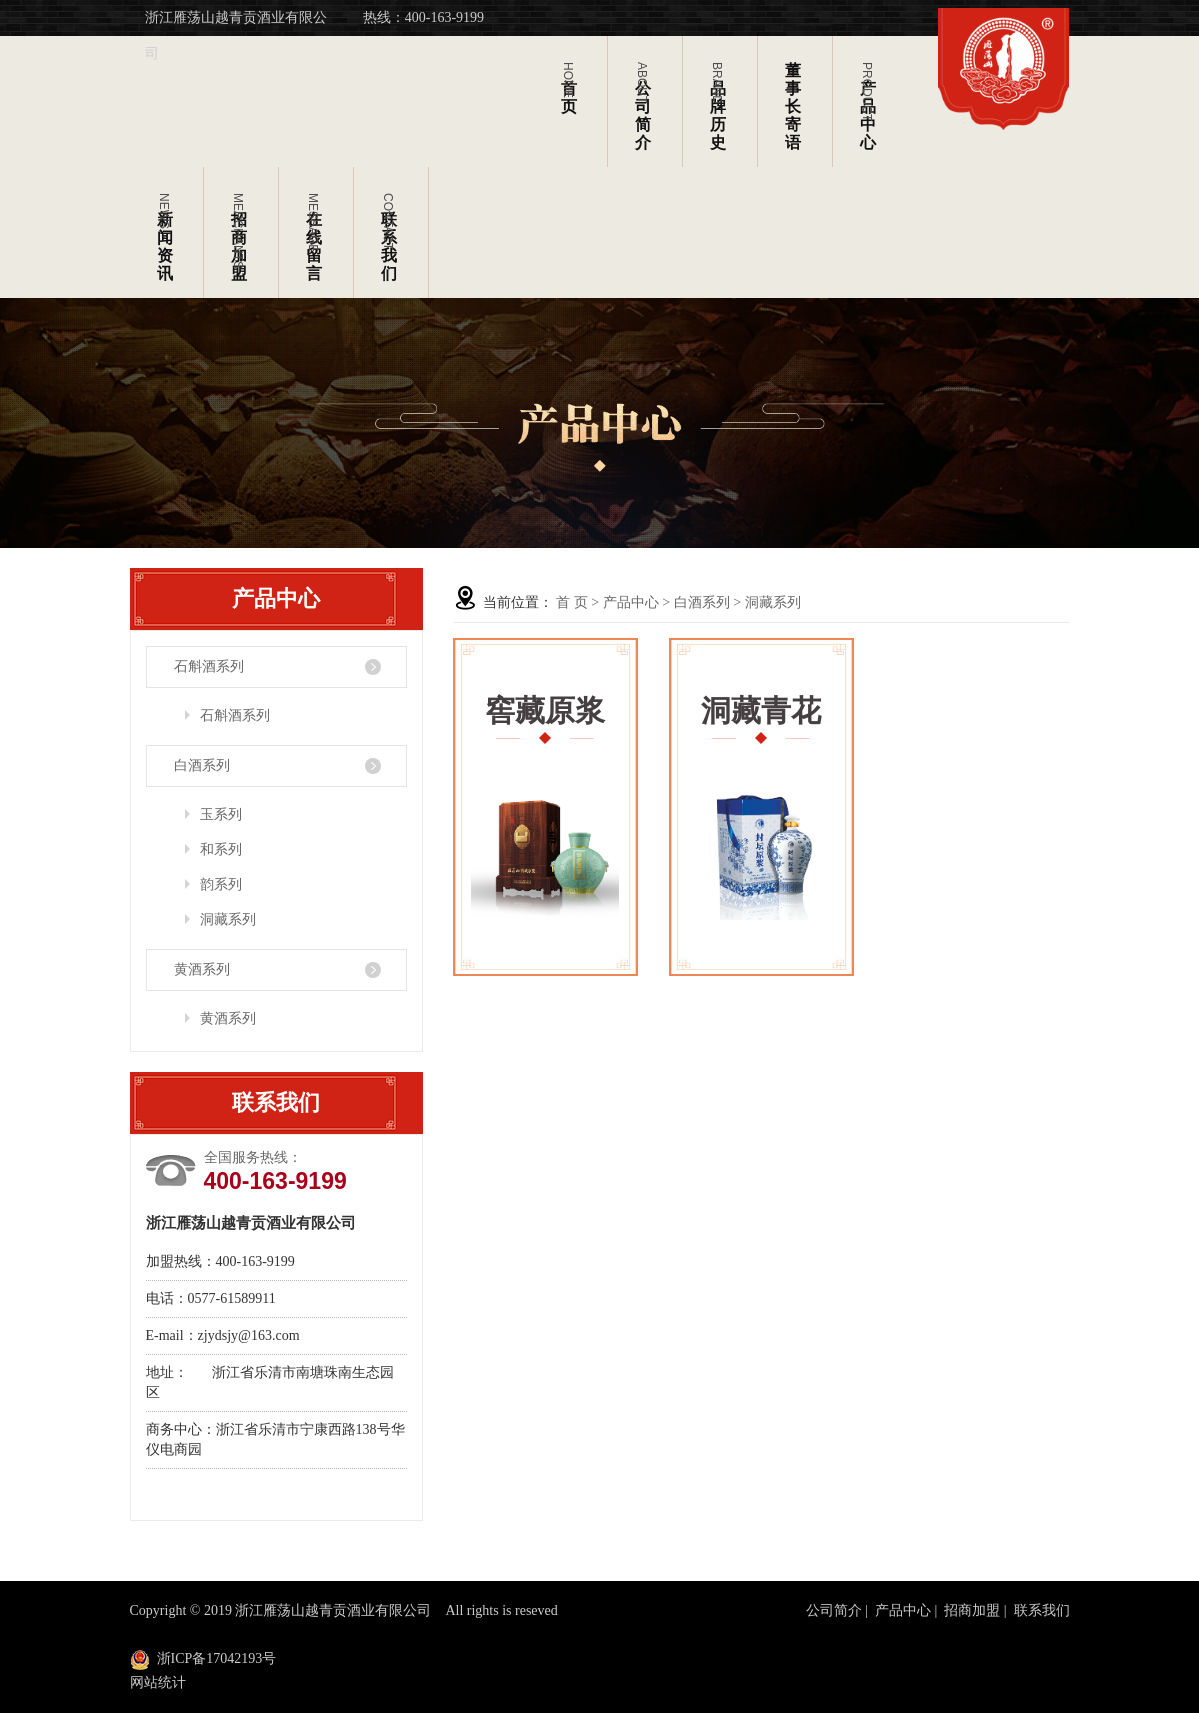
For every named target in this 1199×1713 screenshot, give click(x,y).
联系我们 (1042, 1610)
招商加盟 (972, 1610)
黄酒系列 (202, 969)
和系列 (221, 849)
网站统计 (158, 1682)
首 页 (572, 602)
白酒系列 (202, 765)
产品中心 (631, 602)
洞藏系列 (228, 919)
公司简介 (834, 1610)
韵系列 (221, 884)
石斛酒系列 (209, 666)
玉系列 (221, 814)
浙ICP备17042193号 (217, 1658)
